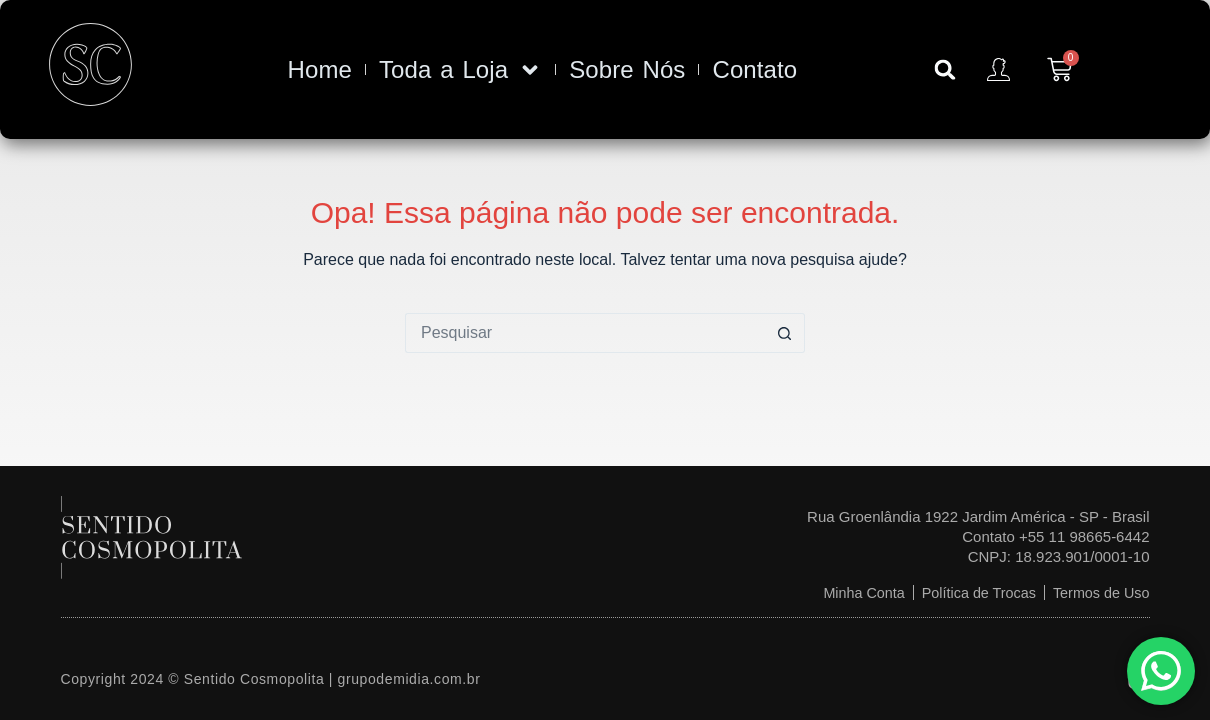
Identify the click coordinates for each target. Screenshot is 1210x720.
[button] (945, 70)
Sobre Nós (627, 69)
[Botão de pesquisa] (785, 333)
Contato (754, 69)
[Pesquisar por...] (585, 333)
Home (320, 69)
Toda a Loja (460, 70)
